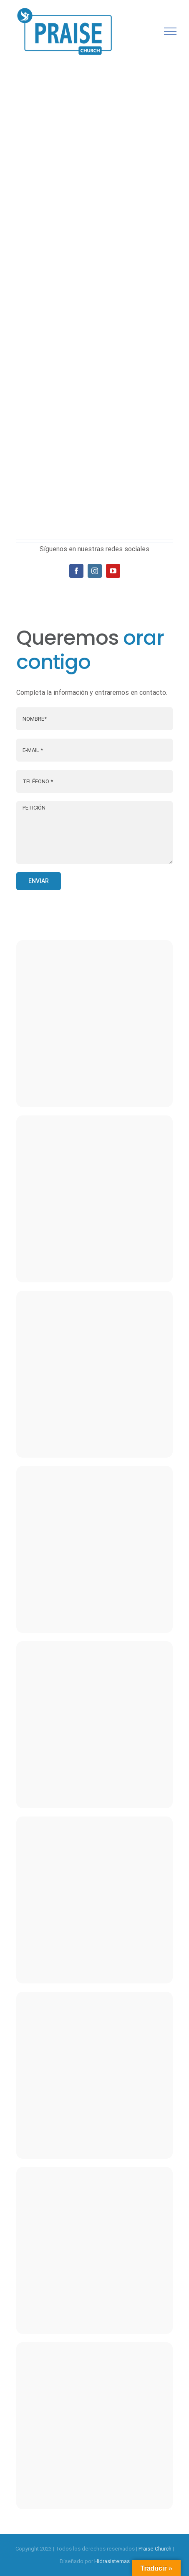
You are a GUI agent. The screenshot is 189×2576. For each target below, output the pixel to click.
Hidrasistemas (112, 2561)
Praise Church (155, 2549)
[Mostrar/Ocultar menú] (170, 31)
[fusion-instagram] (95, 571)
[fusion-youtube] (113, 571)
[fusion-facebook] (76, 571)
